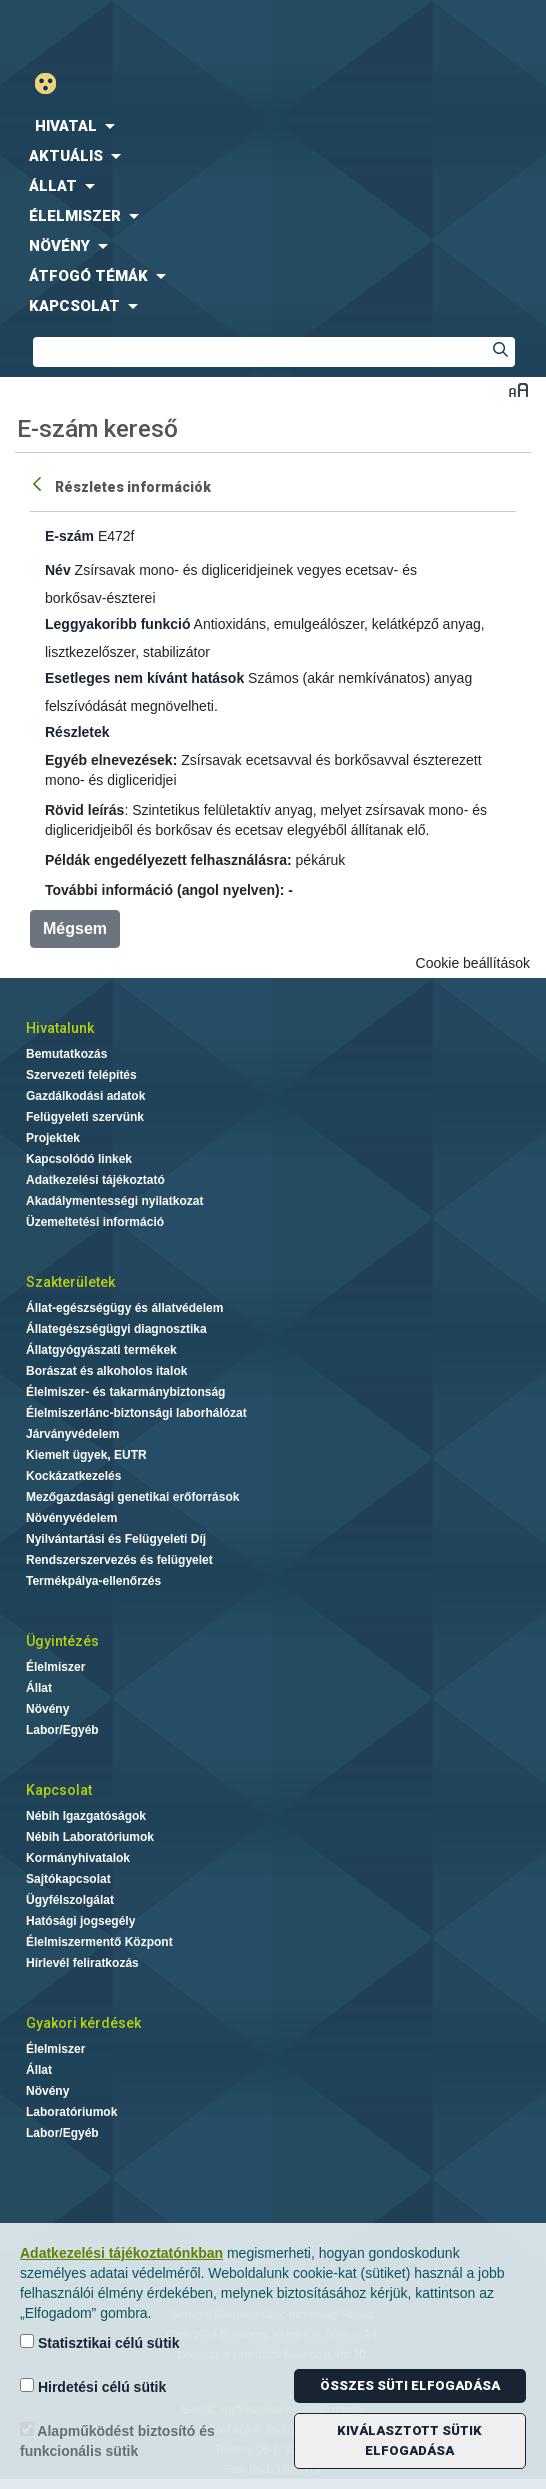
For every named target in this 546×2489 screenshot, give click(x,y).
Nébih (136, 31)
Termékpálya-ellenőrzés (93, 1581)
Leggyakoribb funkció (117, 624)
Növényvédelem (71, 1518)
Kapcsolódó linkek (79, 1159)
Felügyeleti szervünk (85, 1117)
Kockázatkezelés (73, 1476)
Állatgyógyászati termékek (101, 1350)
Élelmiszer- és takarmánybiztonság (125, 1392)
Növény (47, 1709)
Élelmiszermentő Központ (99, 1942)
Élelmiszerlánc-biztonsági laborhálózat (136, 1413)
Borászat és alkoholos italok (106, 1371)
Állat (39, 1688)
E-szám (69, 536)
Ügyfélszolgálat (70, 1900)
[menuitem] (273, 126)
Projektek (53, 1138)
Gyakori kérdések (83, 2023)
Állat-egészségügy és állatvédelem (124, 1308)
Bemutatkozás (66, 1054)
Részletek (77, 732)
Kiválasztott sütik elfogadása (409, 2440)
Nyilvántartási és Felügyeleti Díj (116, 1539)
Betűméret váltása (518, 389)
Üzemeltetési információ (95, 1222)
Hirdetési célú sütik (93, 2386)
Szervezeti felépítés (81, 1075)
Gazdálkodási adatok (85, 1096)
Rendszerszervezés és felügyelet (119, 1560)
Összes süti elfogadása (410, 2385)
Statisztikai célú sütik (100, 2342)
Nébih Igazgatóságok (86, 1816)
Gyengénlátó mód (53, 83)
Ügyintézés (62, 1641)
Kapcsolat (59, 1790)
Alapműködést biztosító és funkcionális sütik (117, 2440)
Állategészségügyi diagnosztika (116, 1329)
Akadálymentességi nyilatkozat (114, 1201)
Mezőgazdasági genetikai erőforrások (132, 1497)
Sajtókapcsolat (68, 1879)
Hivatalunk (60, 1028)
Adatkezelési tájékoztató (95, 1180)
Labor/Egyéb (62, 1730)
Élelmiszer (55, 1667)
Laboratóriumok (71, 2112)
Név (58, 570)
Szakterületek (70, 1282)
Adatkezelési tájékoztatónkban (121, 2253)
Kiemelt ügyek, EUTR (86, 1455)
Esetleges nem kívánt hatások (144, 678)
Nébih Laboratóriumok (90, 1837)
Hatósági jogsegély (80, 1921)
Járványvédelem (72, 1434)
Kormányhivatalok (78, 1858)
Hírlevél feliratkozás (82, 1963)
